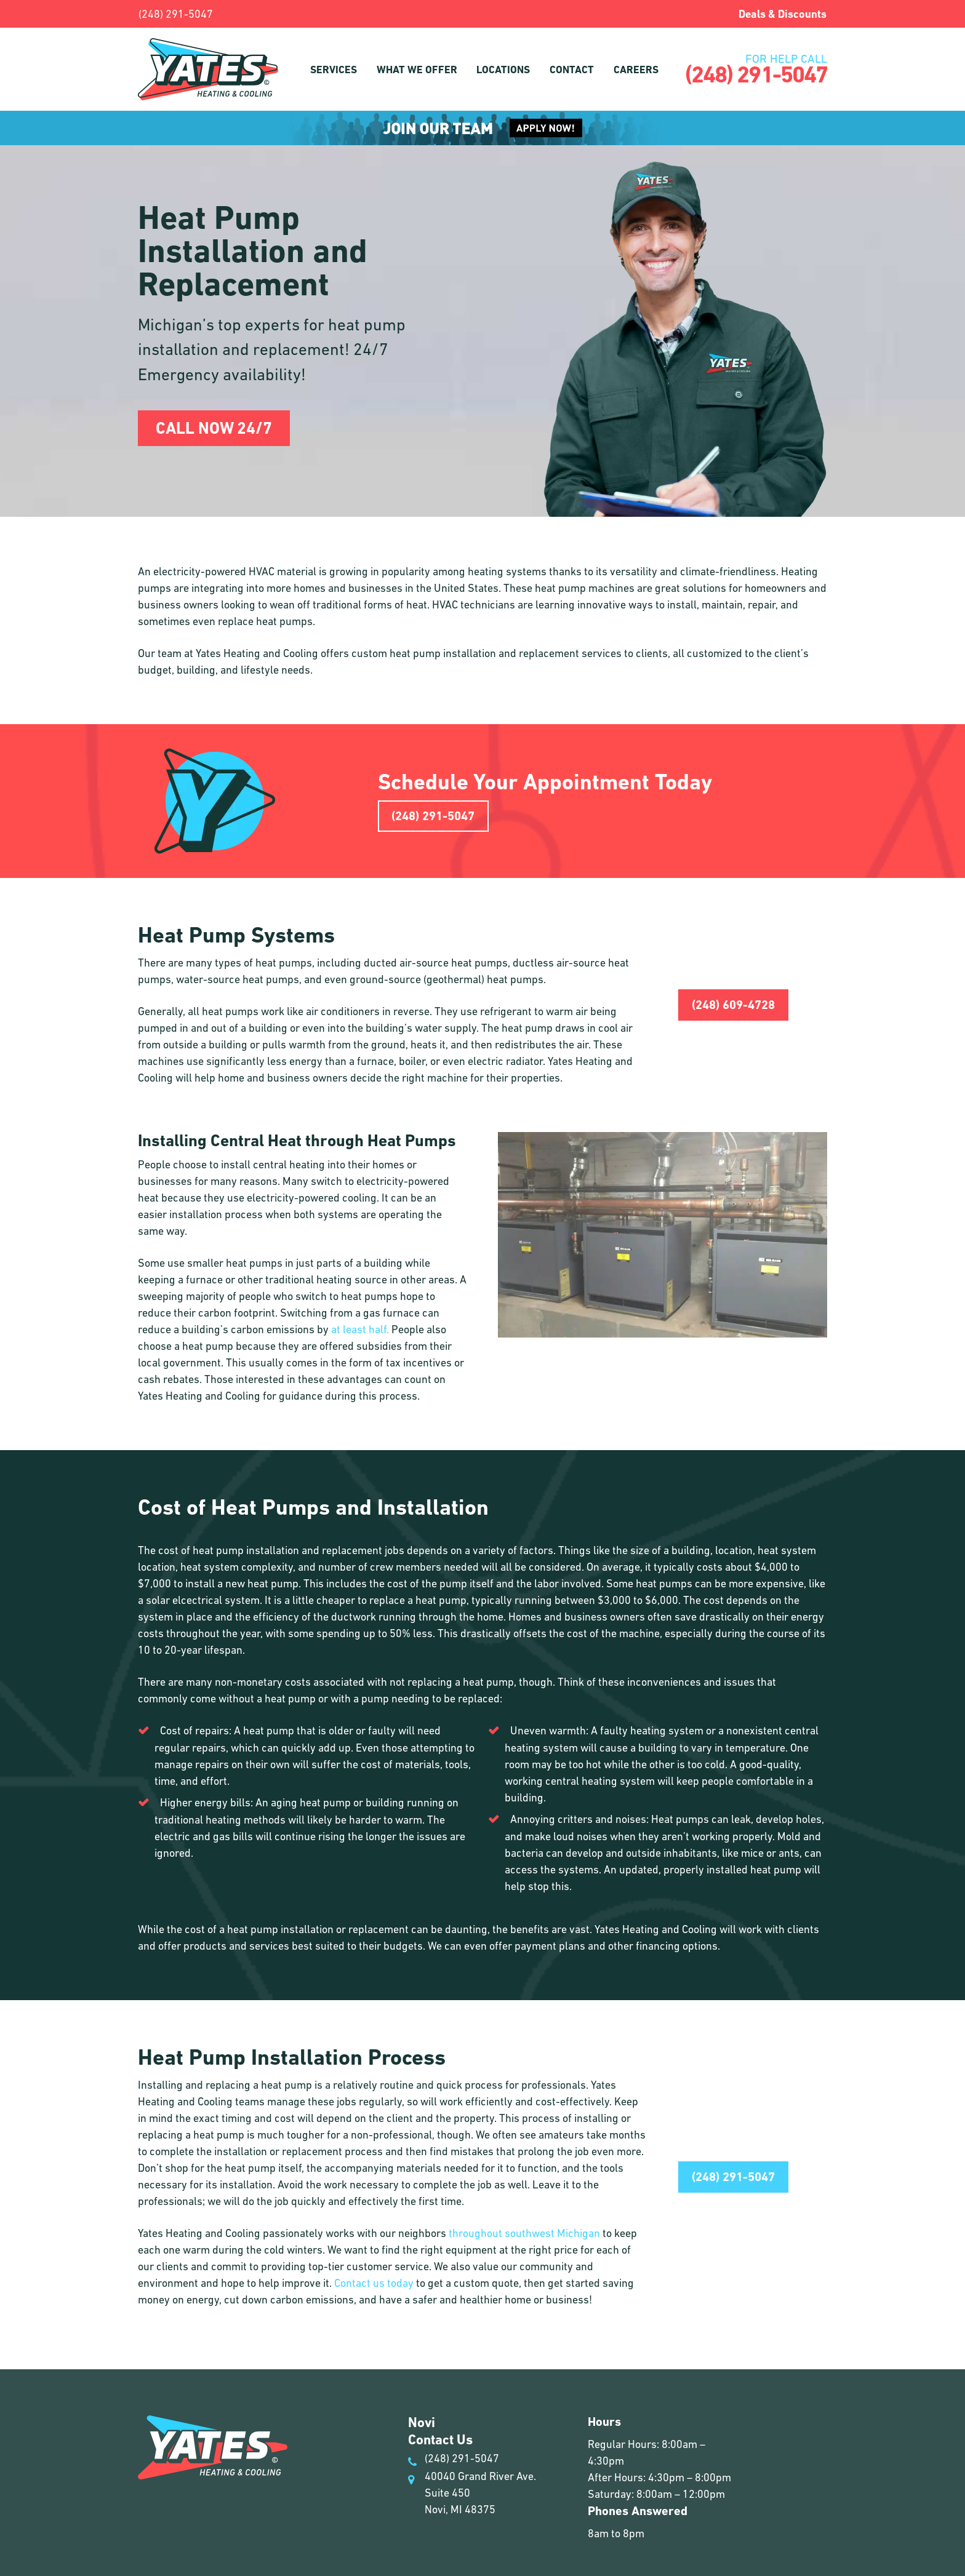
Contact (572, 69)
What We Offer (417, 69)
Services (333, 69)
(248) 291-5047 (175, 13)
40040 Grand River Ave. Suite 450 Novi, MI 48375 (472, 2493)
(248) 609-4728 (733, 1004)
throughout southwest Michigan (524, 2233)
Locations (503, 69)
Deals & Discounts (783, 13)
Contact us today (374, 2282)
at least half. (360, 1329)
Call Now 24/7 (214, 427)
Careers (636, 69)
